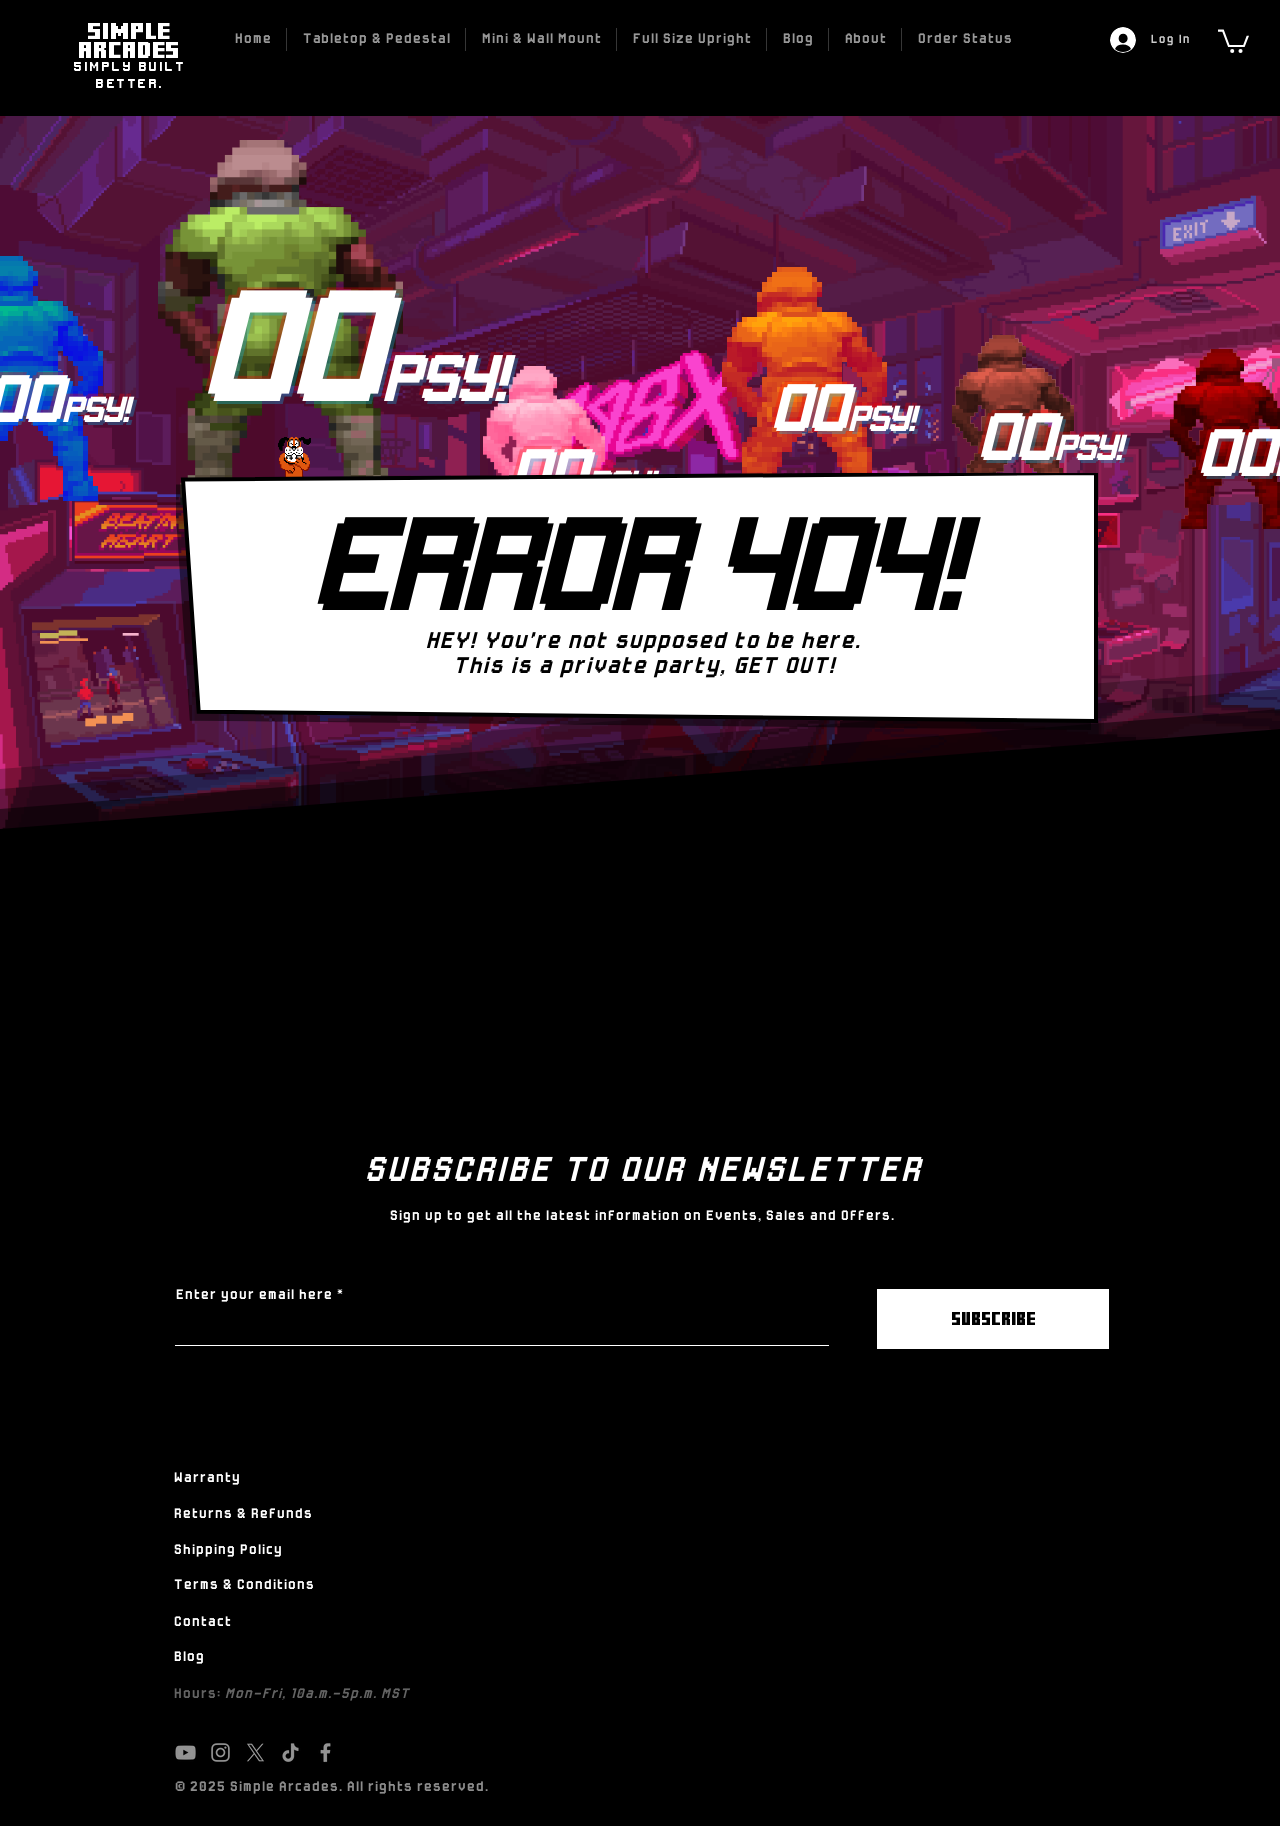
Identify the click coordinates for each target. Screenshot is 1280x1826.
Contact (202, 1622)
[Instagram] (220, 1752)
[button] (376, 39)
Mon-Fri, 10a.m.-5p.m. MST (316, 1694)
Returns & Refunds (242, 1514)
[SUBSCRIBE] (993, 1319)
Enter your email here (253, 1296)
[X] (255, 1752)
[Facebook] (325, 1752)
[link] (1233, 40)
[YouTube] (185, 1752)
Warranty (206, 1478)
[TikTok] (290, 1752)
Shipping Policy (227, 1550)
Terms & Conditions (243, 1585)
